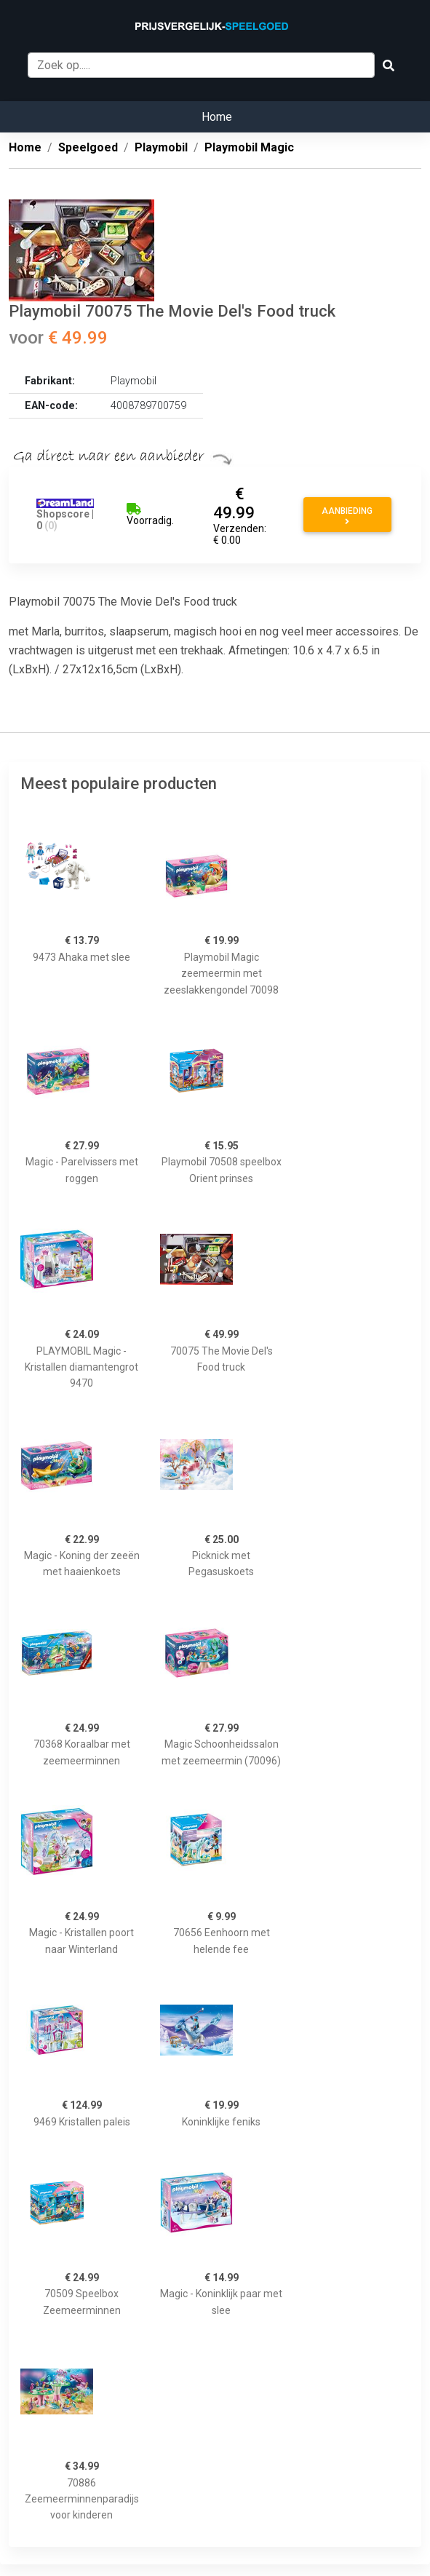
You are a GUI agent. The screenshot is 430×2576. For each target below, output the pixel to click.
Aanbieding (347, 516)
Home (217, 117)
